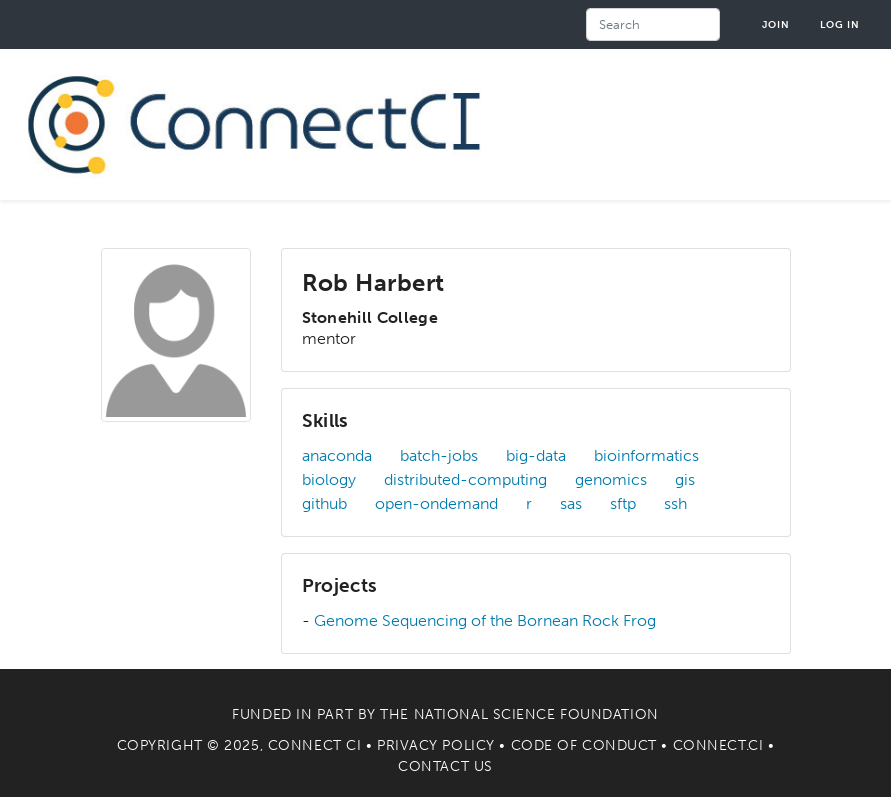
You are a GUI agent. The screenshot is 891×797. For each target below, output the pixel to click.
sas (571, 503)
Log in (840, 24)
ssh (675, 503)
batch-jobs (439, 455)
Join (776, 24)
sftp (623, 503)
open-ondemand (436, 503)
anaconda (337, 455)
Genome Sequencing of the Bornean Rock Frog (485, 620)
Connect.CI (718, 745)
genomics (611, 479)
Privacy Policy (436, 745)
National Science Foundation (536, 714)
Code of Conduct (584, 745)
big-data (536, 455)
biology (329, 479)
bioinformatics (646, 455)
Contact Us (445, 766)
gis (685, 479)
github (324, 503)
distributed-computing (465, 479)
